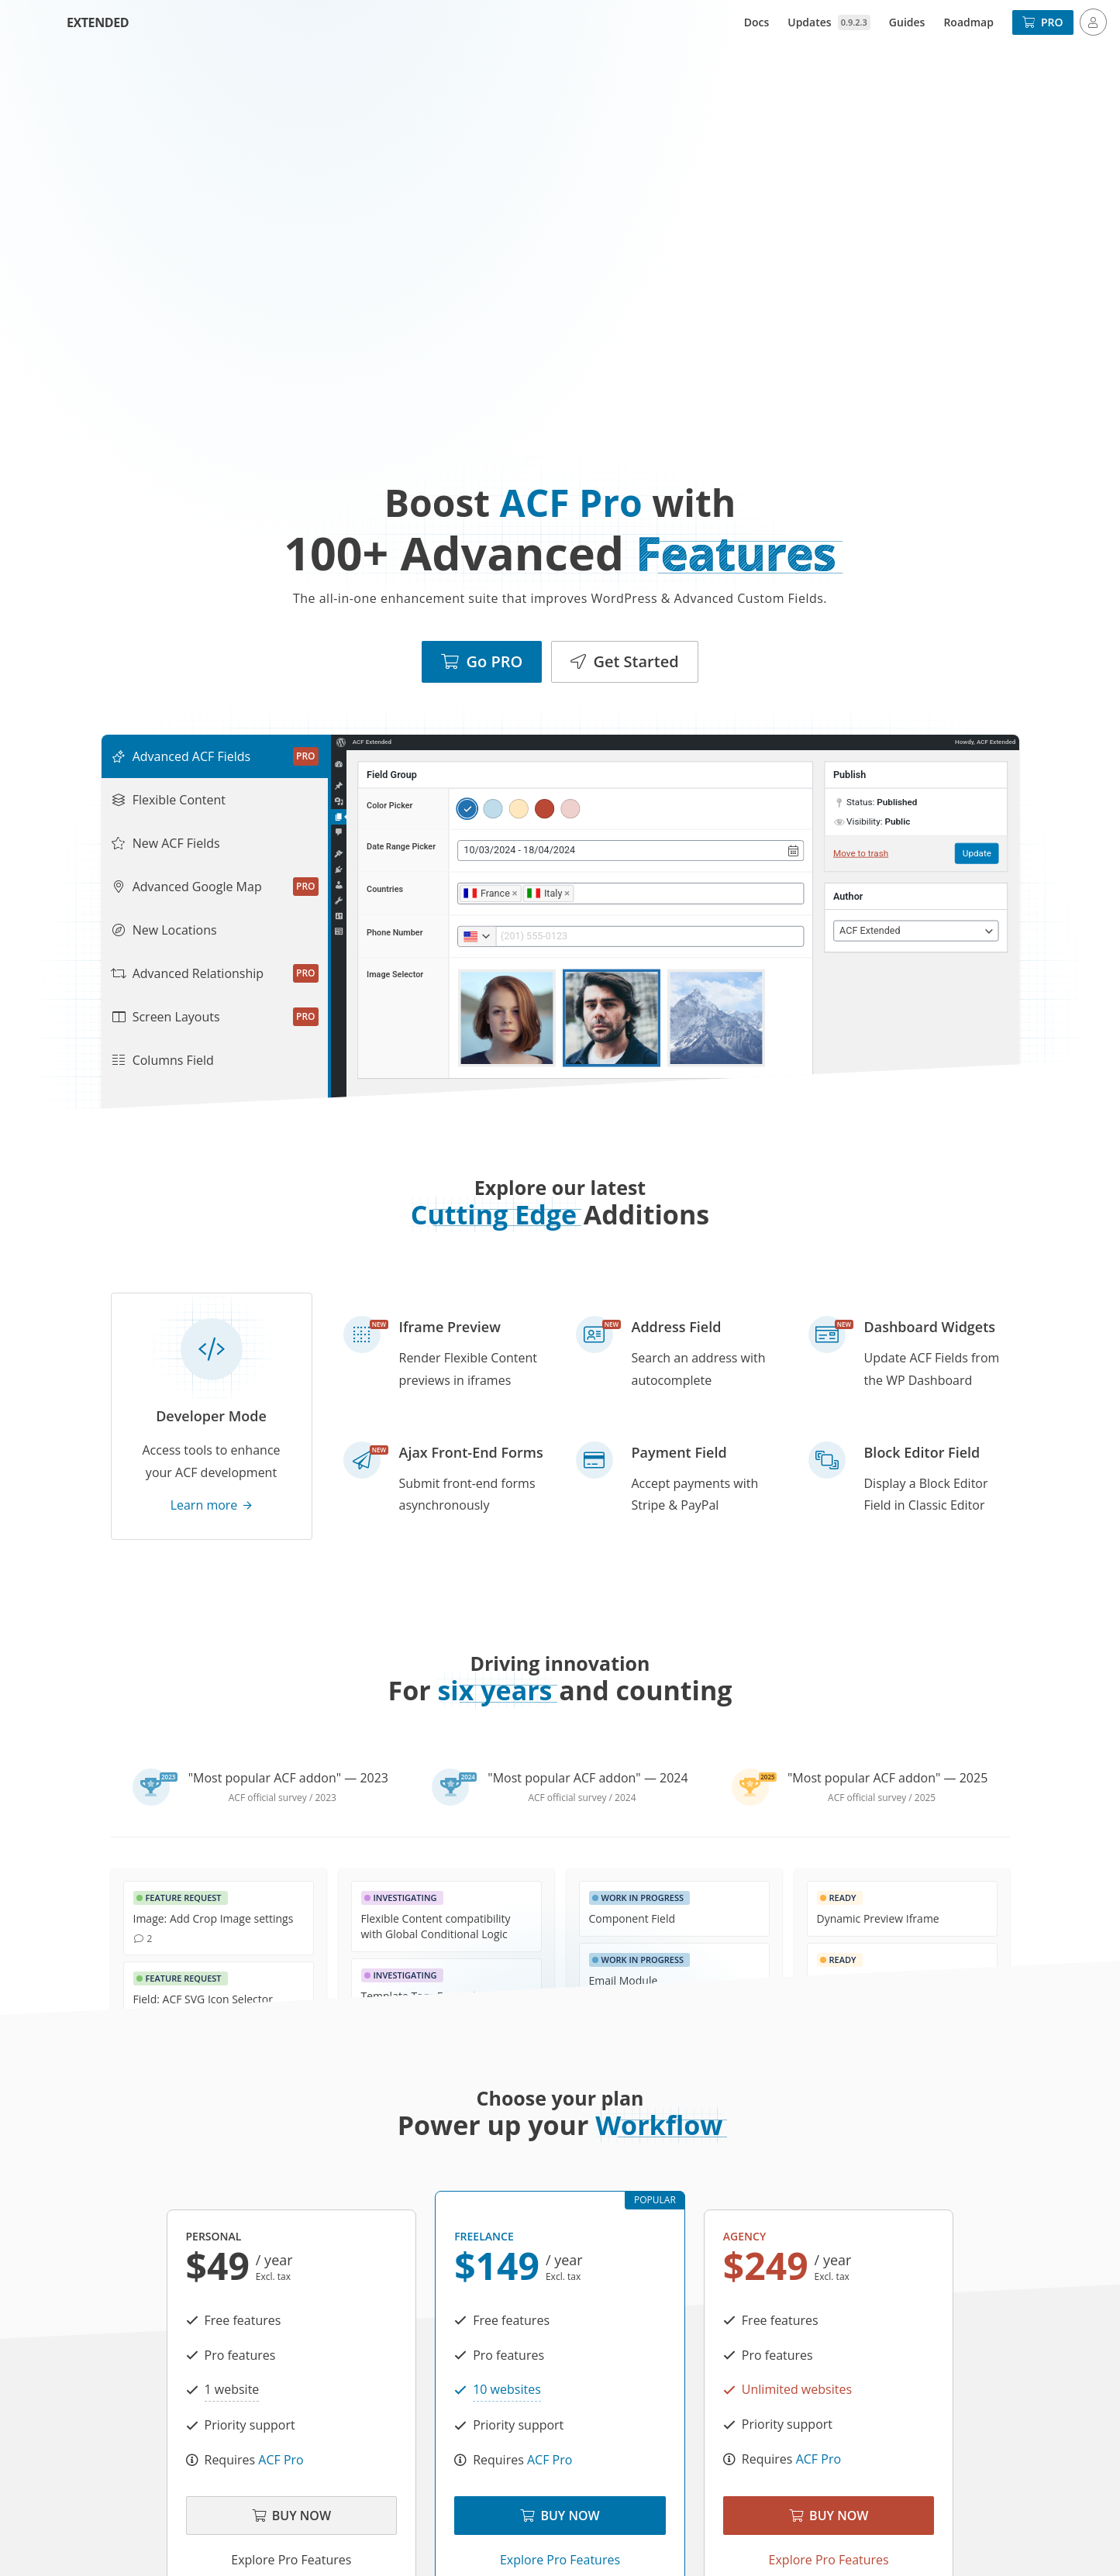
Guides (907, 22)
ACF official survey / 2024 (582, 1797)
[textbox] (915, 931)
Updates (828, 22)
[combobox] (630, 893)
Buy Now (291, 2515)
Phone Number (394, 933)
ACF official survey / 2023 (282, 1797)
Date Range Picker (401, 847)
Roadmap (968, 22)
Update (976, 853)
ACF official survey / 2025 (882, 1797)
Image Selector (395, 974)
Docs (757, 22)
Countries (385, 889)
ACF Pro (280, 2459)
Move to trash (859, 853)
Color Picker (389, 806)
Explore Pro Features (291, 2559)
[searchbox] (578, 893)
